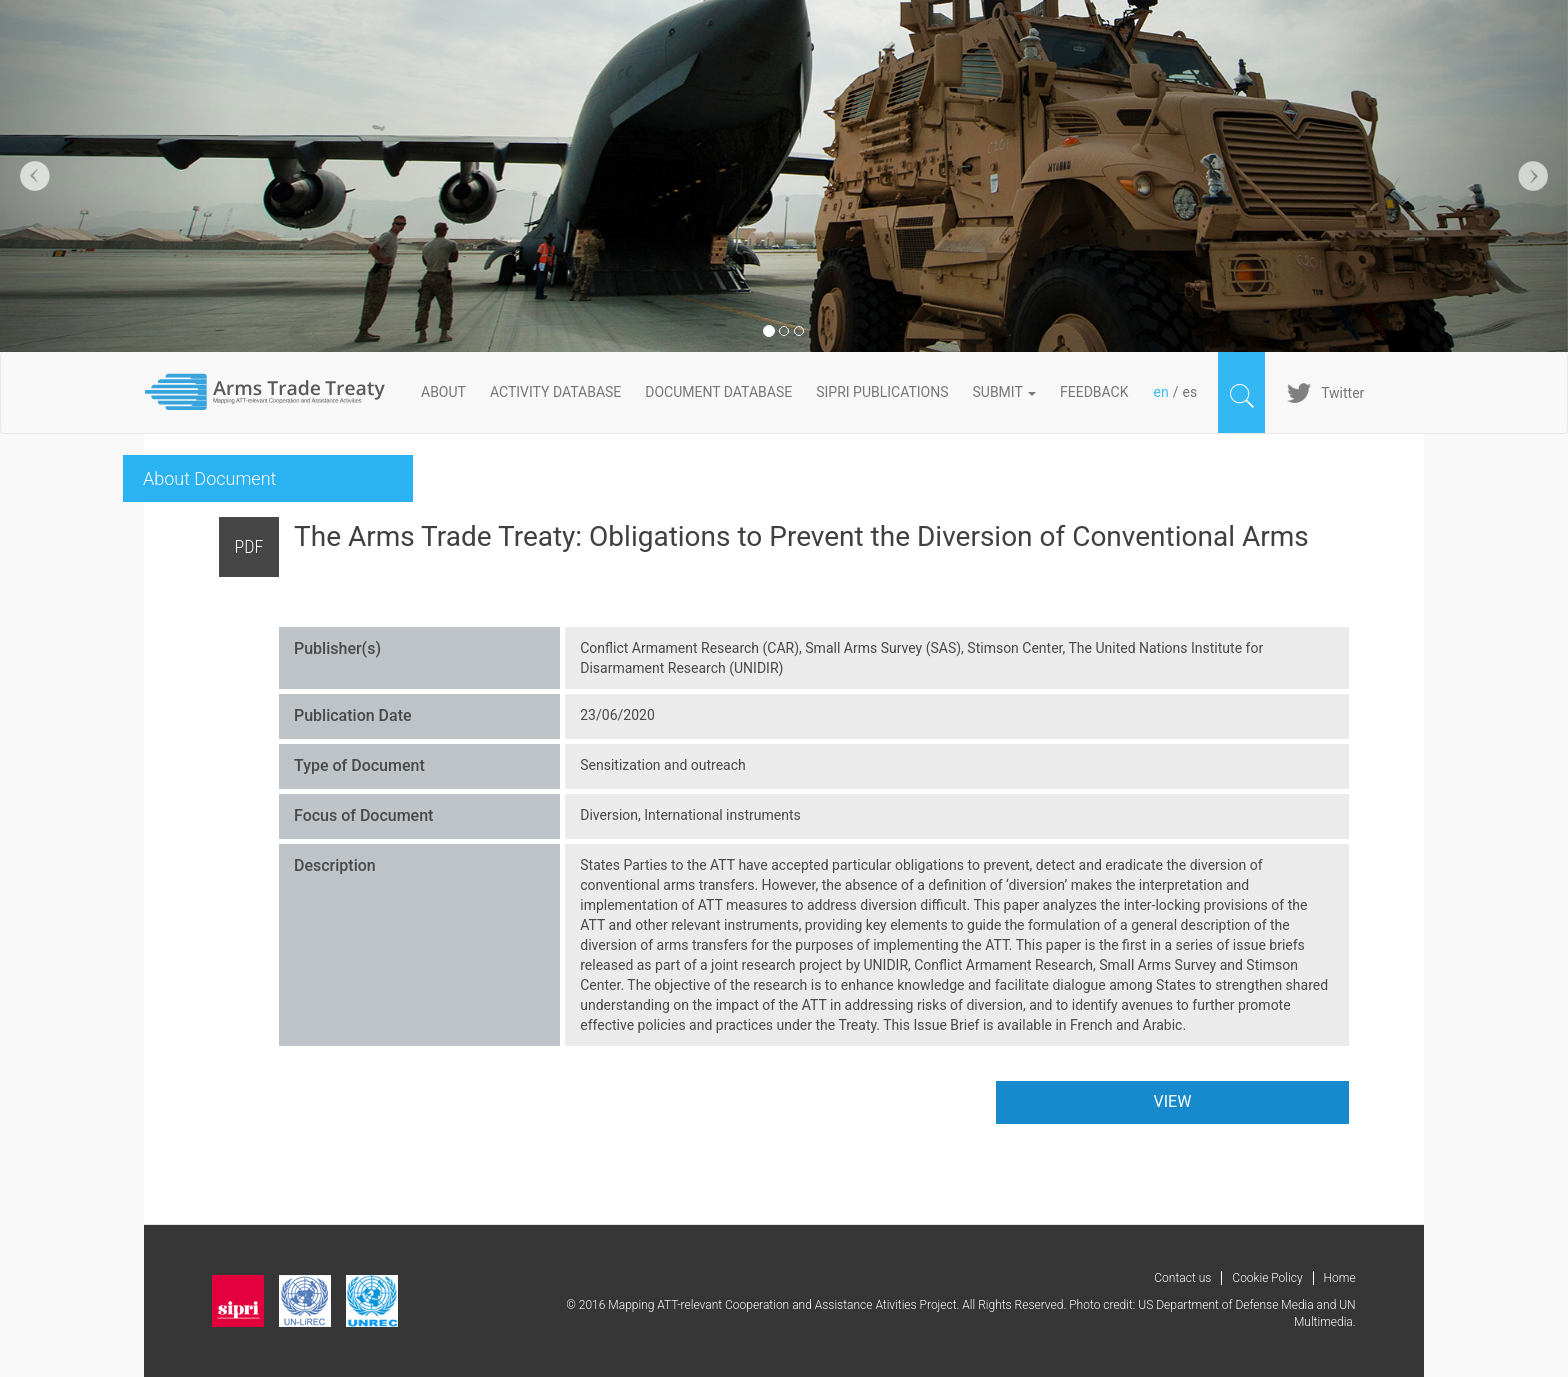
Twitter (1342, 393)
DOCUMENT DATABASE (718, 392)
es (1189, 392)
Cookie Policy (1267, 1278)
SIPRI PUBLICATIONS (882, 392)
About (443, 392)
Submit (1005, 392)
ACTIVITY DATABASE (555, 392)
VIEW (1173, 1101)
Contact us (1182, 1278)
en (1161, 392)
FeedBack (1094, 392)
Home (1340, 1278)
